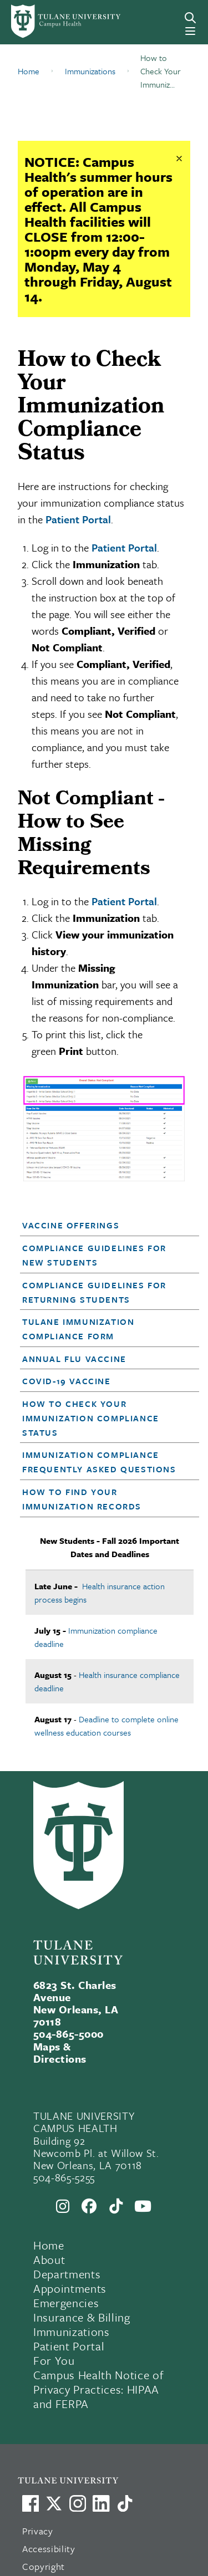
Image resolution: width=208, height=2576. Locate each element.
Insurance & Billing (81, 2317)
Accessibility (48, 2548)
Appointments (69, 2288)
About (49, 2259)
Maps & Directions (60, 2052)
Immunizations (71, 2331)
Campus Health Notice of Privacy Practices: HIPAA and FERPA (98, 2389)
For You (54, 2360)
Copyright (43, 2566)
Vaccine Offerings (70, 1225)
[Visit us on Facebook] (30, 2503)
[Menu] (190, 31)
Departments (66, 2274)
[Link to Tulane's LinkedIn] (101, 2503)
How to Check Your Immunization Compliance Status (90, 1418)
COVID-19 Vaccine (66, 1381)
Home (48, 2245)
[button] (102, 1225)
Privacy (37, 2531)
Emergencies (66, 2302)
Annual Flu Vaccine (74, 1359)
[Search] (190, 17)
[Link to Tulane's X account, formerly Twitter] (53, 2503)
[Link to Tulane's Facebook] (77, 2503)
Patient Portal (78, 519)
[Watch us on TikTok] (124, 2503)
